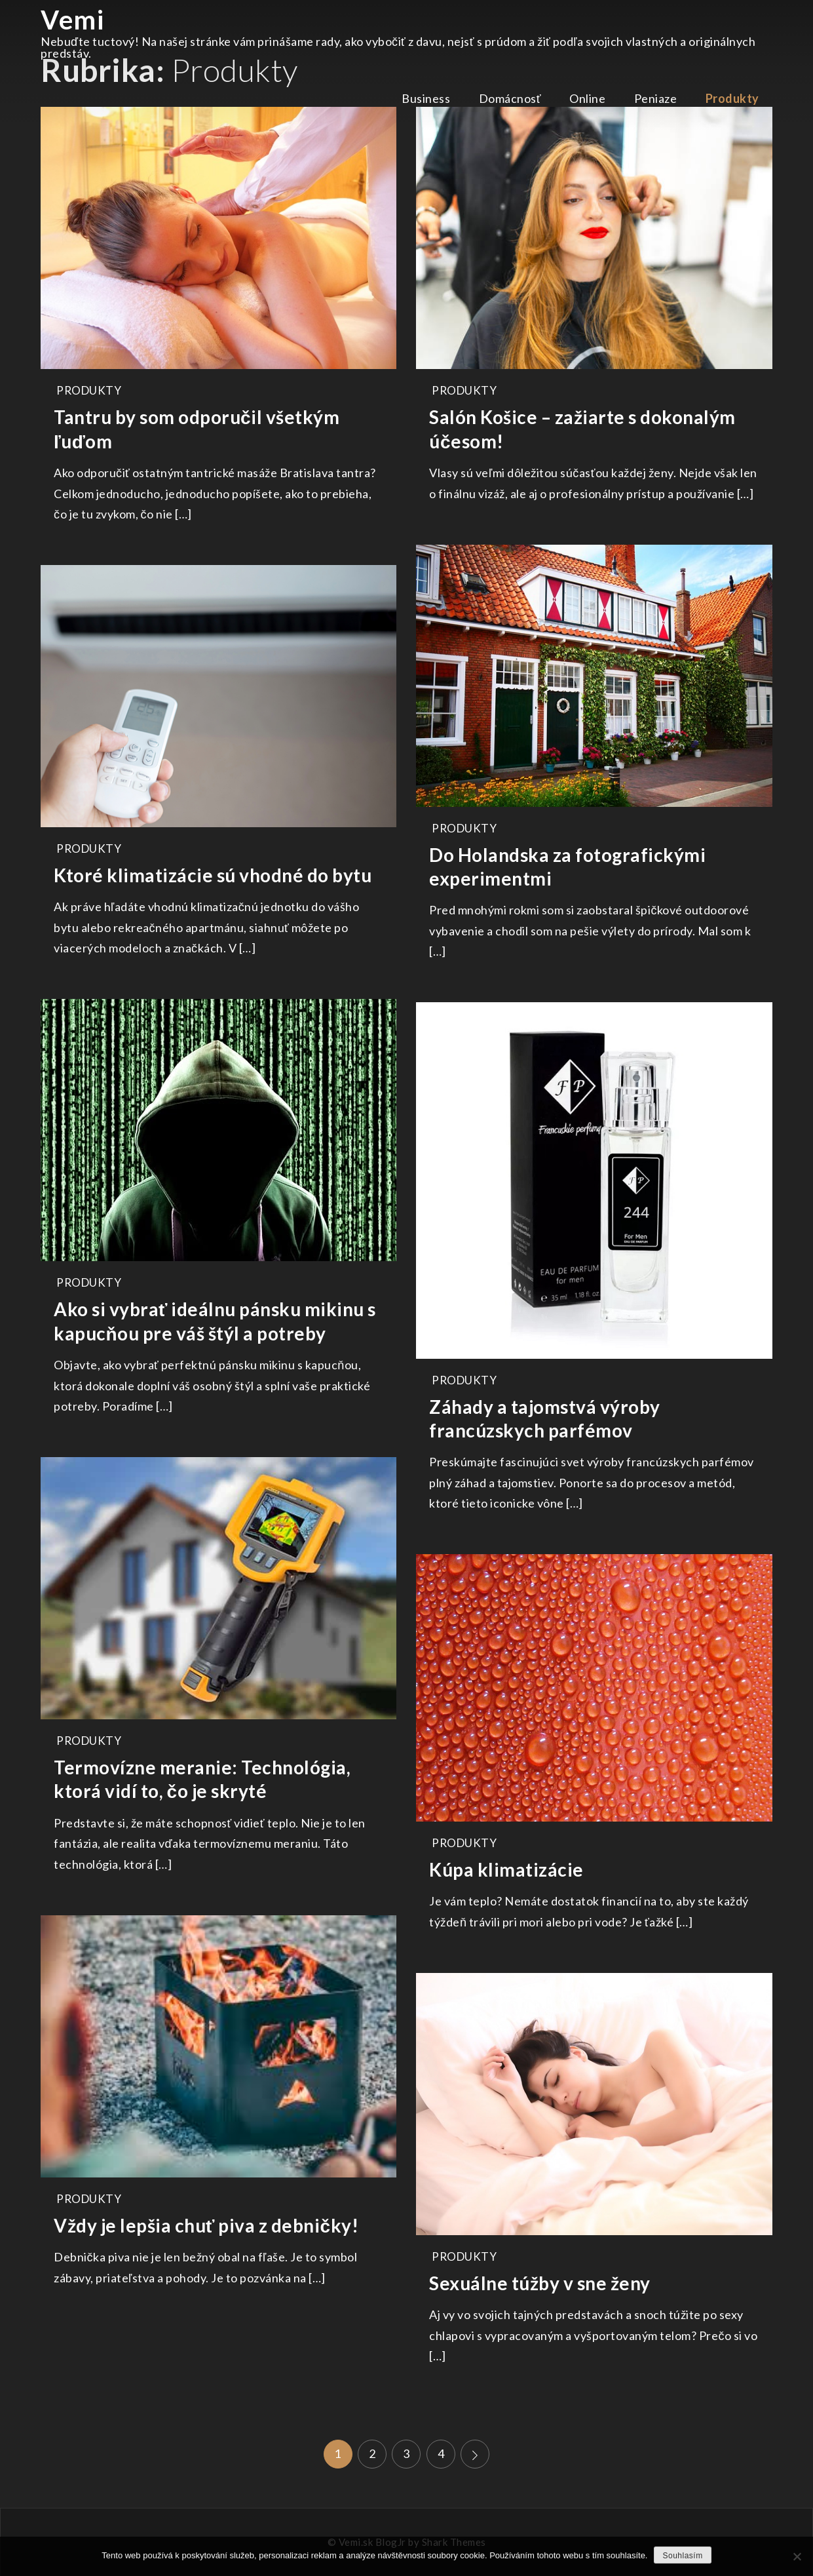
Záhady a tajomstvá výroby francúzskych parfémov (544, 1418)
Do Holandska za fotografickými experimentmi (567, 866)
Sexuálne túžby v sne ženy (540, 2283)
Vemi (72, 19)
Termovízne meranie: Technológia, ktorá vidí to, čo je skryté (202, 1779)
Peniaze (655, 98)
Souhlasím (682, 2555)
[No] (796, 2556)
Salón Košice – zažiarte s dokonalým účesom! (582, 429)
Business (426, 98)
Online (587, 98)
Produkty (732, 98)
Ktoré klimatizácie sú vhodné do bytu (212, 875)
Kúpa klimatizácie (506, 1869)
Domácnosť (510, 98)
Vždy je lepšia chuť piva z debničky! (206, 2225)
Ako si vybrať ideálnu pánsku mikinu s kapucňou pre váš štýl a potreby (215, 1321)
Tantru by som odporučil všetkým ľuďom (196, 429)
